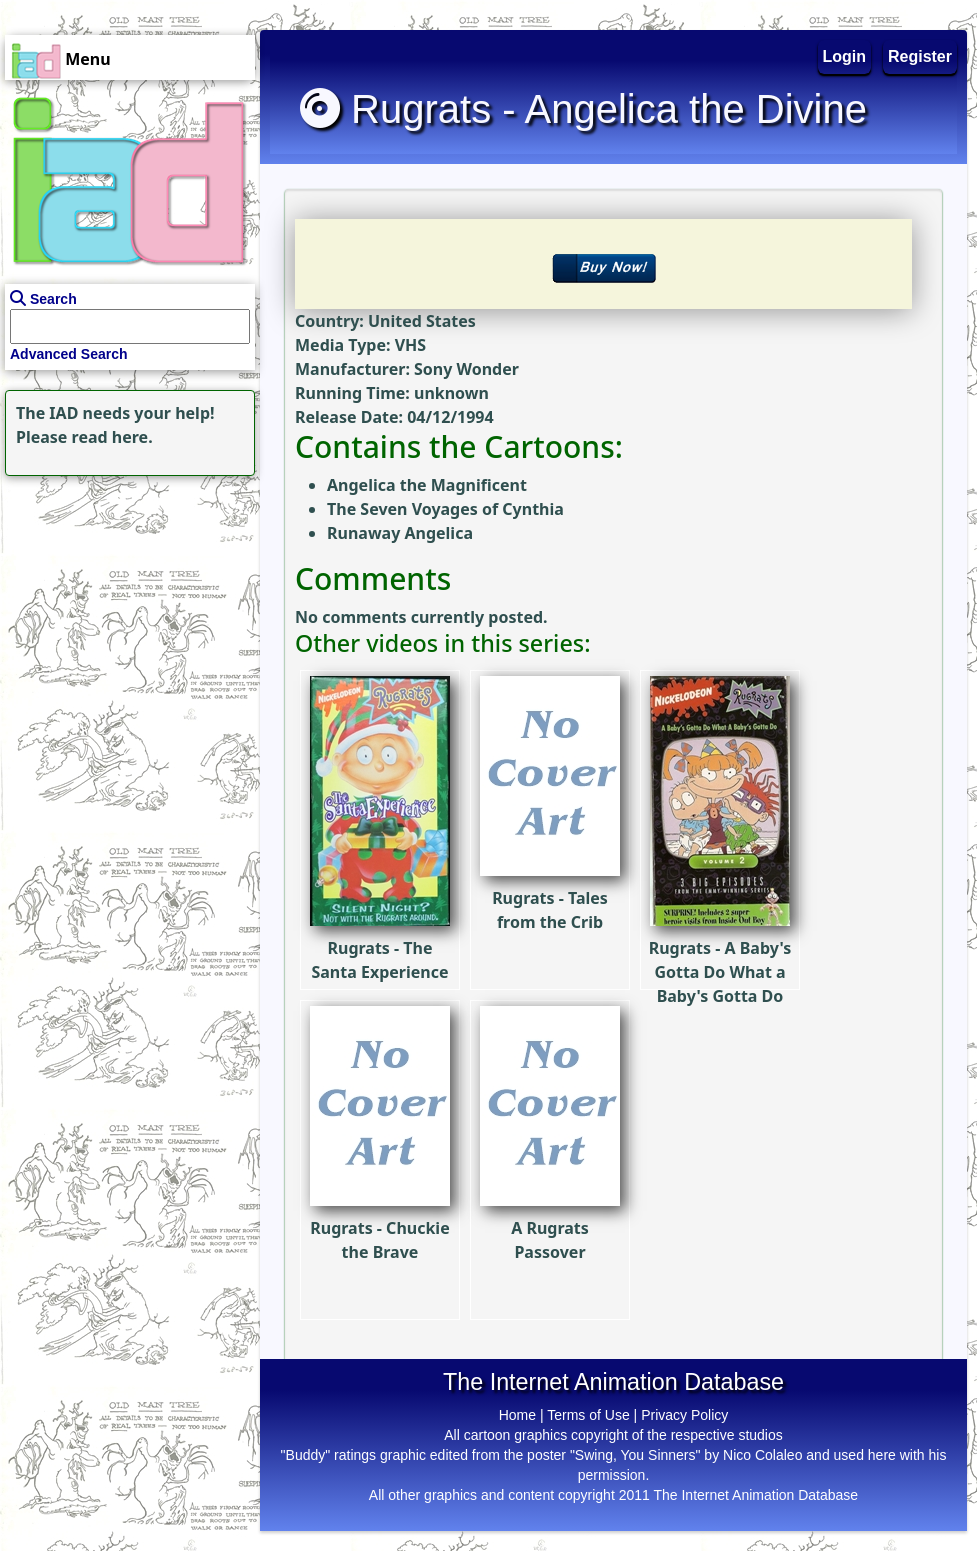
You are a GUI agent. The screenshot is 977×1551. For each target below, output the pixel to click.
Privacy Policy (684, 1415)
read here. (112, 437)
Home (517, 1415)
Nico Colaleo (762, 1455)
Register (920, 56)
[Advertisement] (125, 606)
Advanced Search (69, 354)
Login (845, 56)
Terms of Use (588, 1415)
